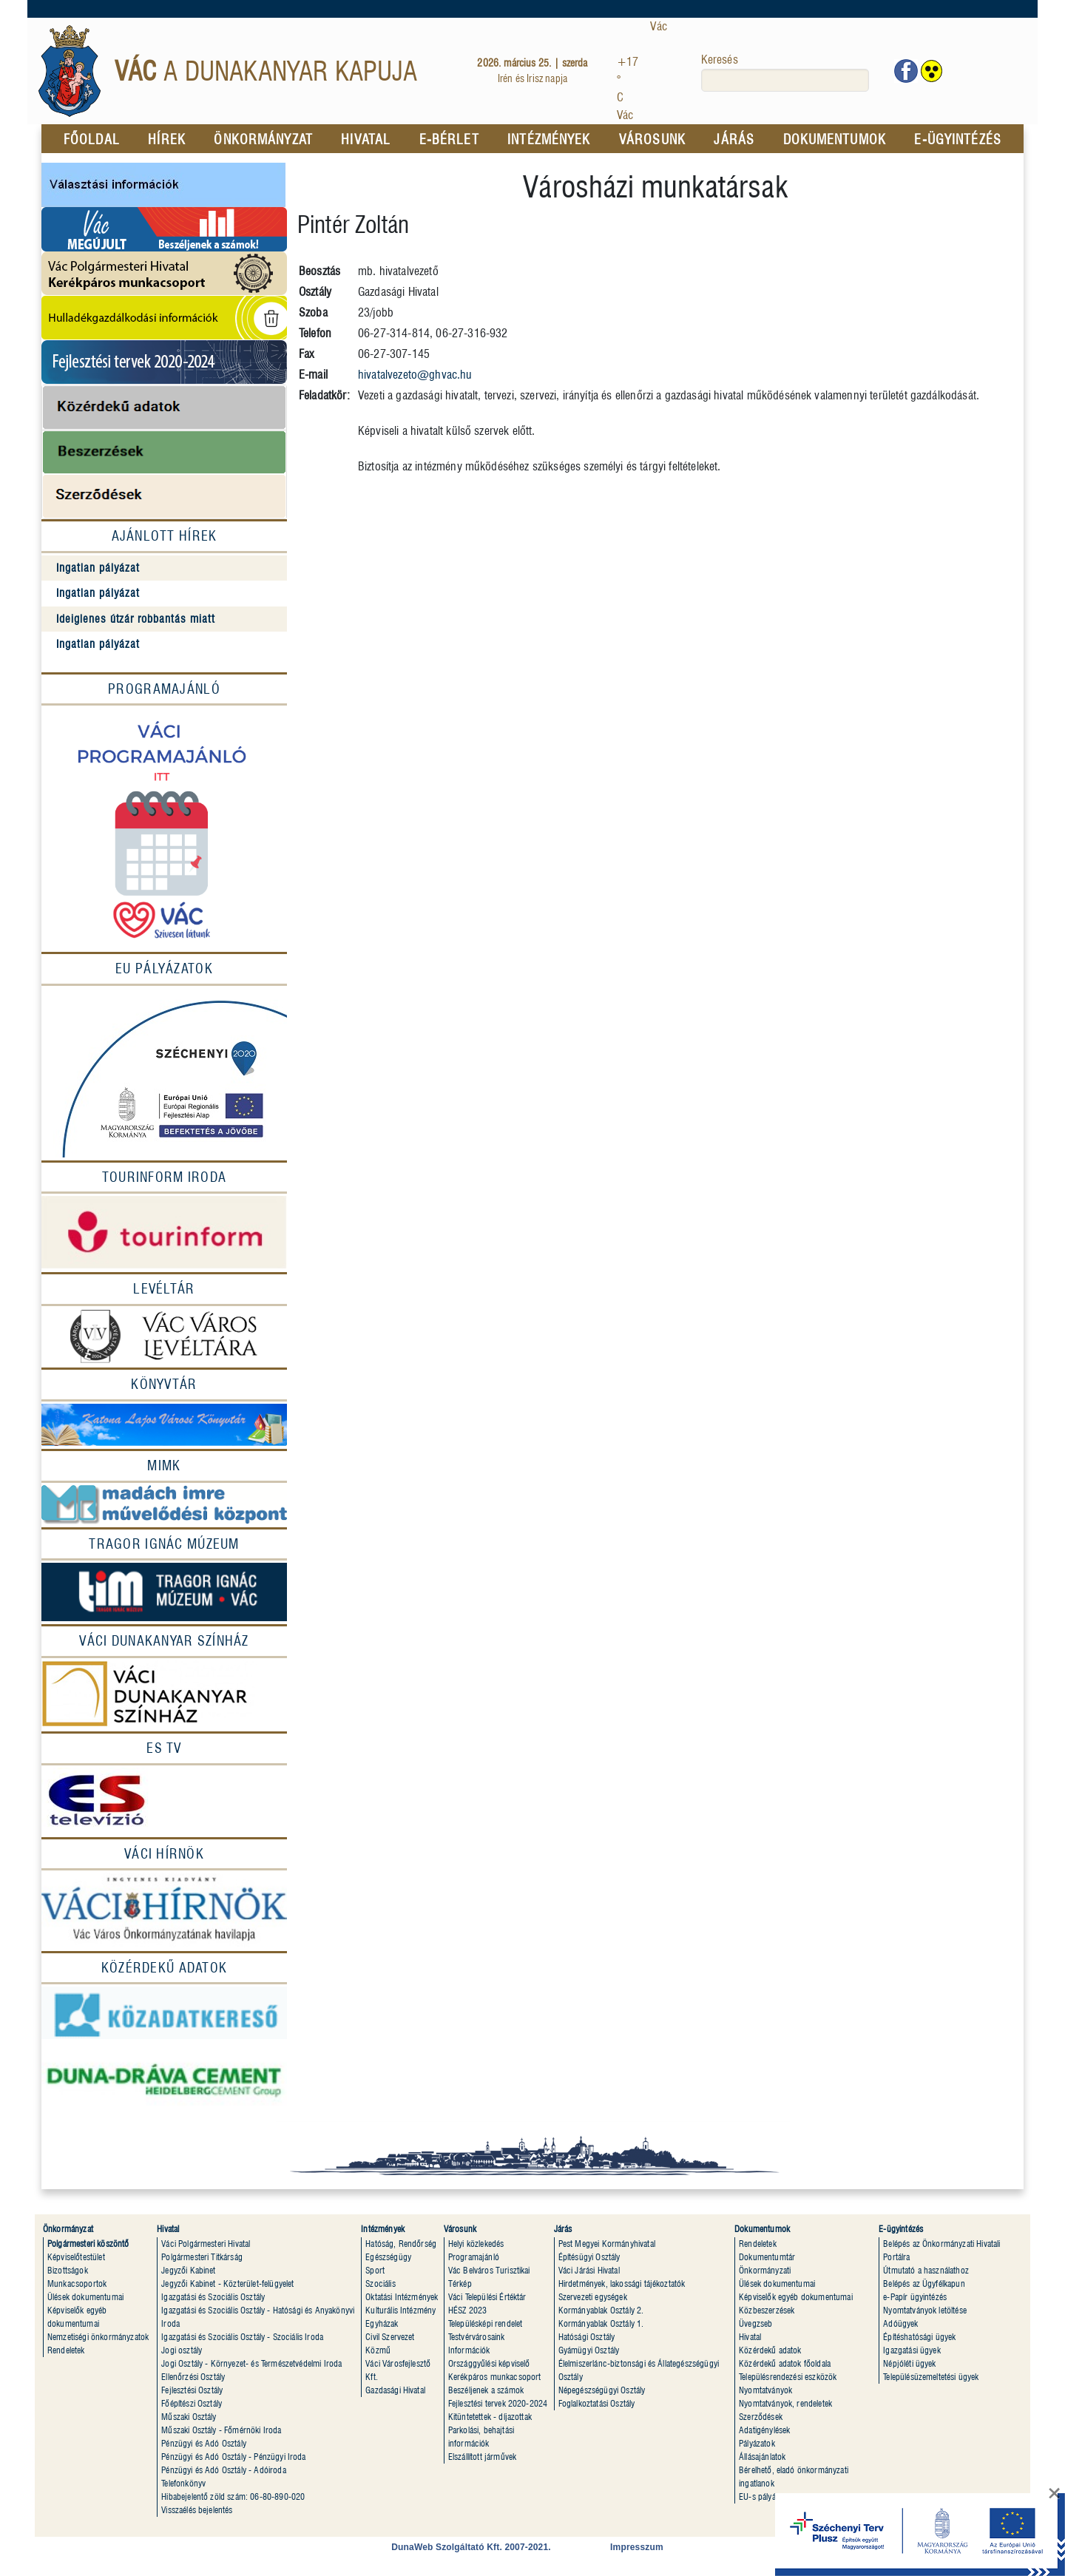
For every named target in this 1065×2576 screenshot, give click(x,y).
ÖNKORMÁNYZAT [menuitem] (263, 139)
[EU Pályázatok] (164, 1072)
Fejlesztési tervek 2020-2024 (497, 2403)
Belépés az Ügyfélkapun (924, 2283)
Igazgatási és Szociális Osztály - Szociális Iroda (242, 2336)
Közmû (377, 2350)
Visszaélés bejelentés (196, 2509)
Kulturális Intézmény (400, 2310)
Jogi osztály (181, 2350)
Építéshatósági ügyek (919, 2336)
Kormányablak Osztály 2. (601, 2310)
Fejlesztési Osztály (192, 2390)
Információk (469, 2350)
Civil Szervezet (389, 2336)
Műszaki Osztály (188, 2416)
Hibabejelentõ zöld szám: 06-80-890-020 (233, 2496)
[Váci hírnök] (164, 1910)
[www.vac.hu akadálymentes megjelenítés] (931, 71)
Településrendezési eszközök (787, 2376)
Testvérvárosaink (476, 2336)
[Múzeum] (164, 1591)
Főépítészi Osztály (191, 2403)
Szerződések (760, 2416)
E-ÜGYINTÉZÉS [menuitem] (957, 139)
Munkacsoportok (76, 2283)
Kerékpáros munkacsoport (494, 2376)
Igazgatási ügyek (912, 2350)
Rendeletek (66, 2350)
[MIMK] (164, 1466)
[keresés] (785, 80)
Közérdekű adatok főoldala (785, 2363)
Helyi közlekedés (476, 2243)
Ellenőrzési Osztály (193, 2376)
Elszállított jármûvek (482, 2456)
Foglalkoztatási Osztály (596, 2403)
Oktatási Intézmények (401, 2296)
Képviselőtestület (76, 2256)
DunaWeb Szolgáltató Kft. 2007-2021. (470, 2547)
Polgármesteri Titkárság (202, 2256)
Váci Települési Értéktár (487, 2296)
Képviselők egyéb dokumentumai (796, 2296)
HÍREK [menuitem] (167, 139)
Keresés (719, 60)
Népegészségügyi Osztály (602, 2390)
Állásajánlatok (762, 2456)
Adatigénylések (764, 2429)
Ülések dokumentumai (85, 2296)
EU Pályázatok (164, 968)
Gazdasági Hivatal (395, 2390)
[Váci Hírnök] (164, 1854)
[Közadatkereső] (164, 2013)
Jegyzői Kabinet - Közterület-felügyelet (227, 2283)
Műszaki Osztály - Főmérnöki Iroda (221, 2429)
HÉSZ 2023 (467, 2310)
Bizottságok (67, 2270)
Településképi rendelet (485, 2323)
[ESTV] (164, 1801)
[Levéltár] (164, 1289)
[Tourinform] (164, 1232)
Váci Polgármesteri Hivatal (205, 2243)
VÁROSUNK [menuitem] (652, 139)
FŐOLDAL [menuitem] (92, 139)
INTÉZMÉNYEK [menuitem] (548, 139)
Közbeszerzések (766, 2310)
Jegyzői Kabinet (188, 2270)
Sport (375, 2270)
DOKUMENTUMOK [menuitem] (834, 139)
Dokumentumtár (767, 2256)
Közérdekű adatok (770, 2350)
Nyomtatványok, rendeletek (785, 2403)
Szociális (380, 2283)
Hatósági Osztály (586, 2336)
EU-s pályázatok (766, 2496)
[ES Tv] (164, 1748)
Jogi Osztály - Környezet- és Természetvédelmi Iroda (251, 2363)
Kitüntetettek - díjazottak (490, 2416)
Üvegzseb (755, 2323)
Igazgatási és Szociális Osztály (213, 2296)
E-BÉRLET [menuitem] (449, 139)
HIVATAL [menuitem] (365, 139)
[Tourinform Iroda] (164, 1177)
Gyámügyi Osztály (589, 2350)
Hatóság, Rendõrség (400, 2243)
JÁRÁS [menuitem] (734, 139)
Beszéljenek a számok (486, 2390)
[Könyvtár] (164, 1385)
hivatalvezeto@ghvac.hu (415, 375)
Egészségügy (388, 2256)
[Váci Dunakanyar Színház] (164, 1641)
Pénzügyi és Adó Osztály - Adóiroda (223, 2469)
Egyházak (381, 2323)
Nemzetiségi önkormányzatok (98, 2336)
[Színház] (164, 1694)
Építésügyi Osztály (589, 2256)
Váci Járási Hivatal (589, 2270)
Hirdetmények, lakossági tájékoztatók (622, 2283)
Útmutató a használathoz (926, 2270)
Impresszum (636, 2547)
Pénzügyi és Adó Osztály (203, 2443)
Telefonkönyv (183, 2483)
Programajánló (164, 689)
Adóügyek (900, 2323)
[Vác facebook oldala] (906, 71)
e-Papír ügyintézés (915, 2296)
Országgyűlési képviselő (489, 2363)
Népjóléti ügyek (909, 2363)
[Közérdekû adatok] (164, 1968)
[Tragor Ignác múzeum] (164, 1544)
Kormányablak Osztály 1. (601, 2323)
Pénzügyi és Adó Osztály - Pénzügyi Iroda (233, 2456)
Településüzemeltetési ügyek (930, 2376)
